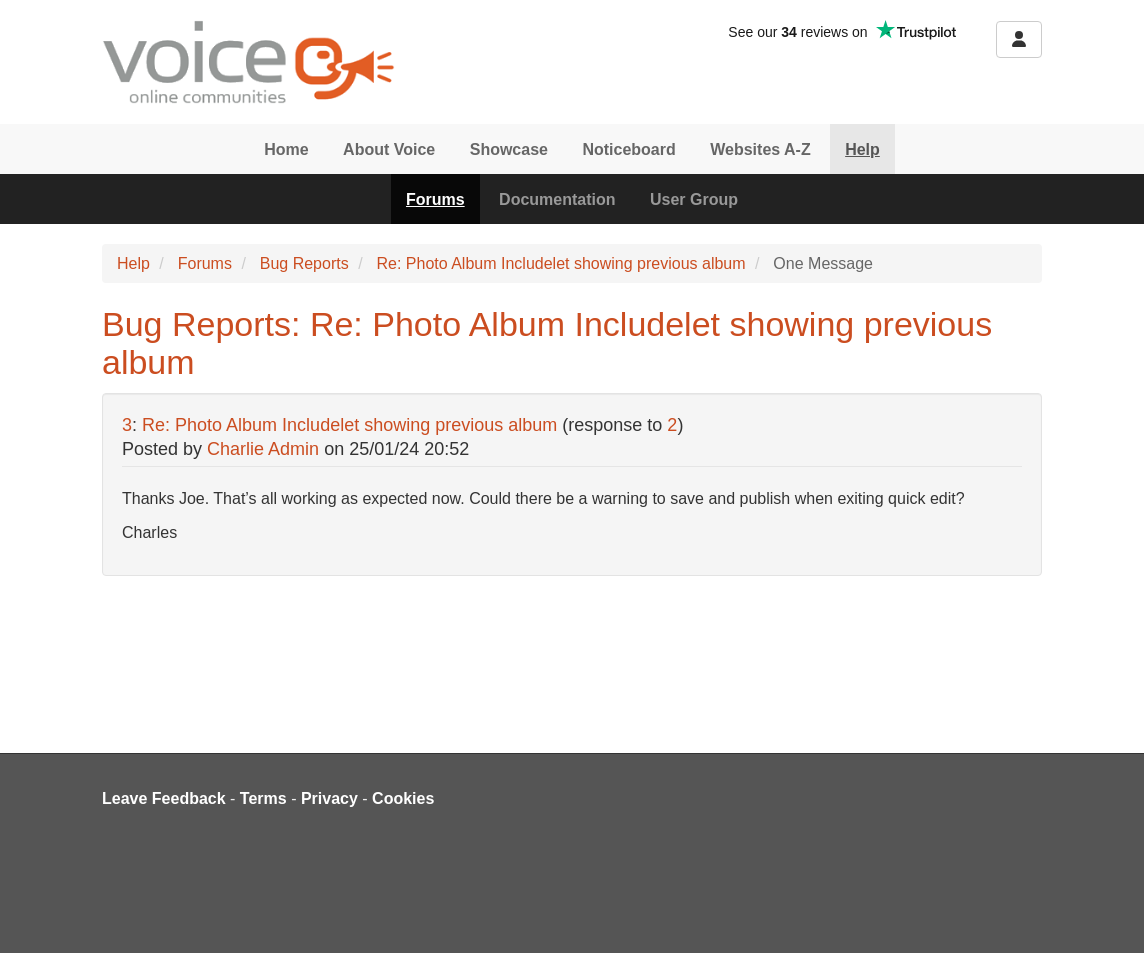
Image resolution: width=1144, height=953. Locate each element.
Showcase (509, 149)
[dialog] (1106, 913)
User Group (694, 199)
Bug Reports (304, 263)
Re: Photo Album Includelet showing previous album (560, 263)
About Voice (389, 149)
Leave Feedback (164, 798)
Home (286, 149)
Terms (263, 798)
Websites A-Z (760, 149)
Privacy (329, 798)
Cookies (403, 798)
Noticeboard (628, 149)
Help (862, 149)
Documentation (557, 199)
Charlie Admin (263, 449)
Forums (435, 199)
